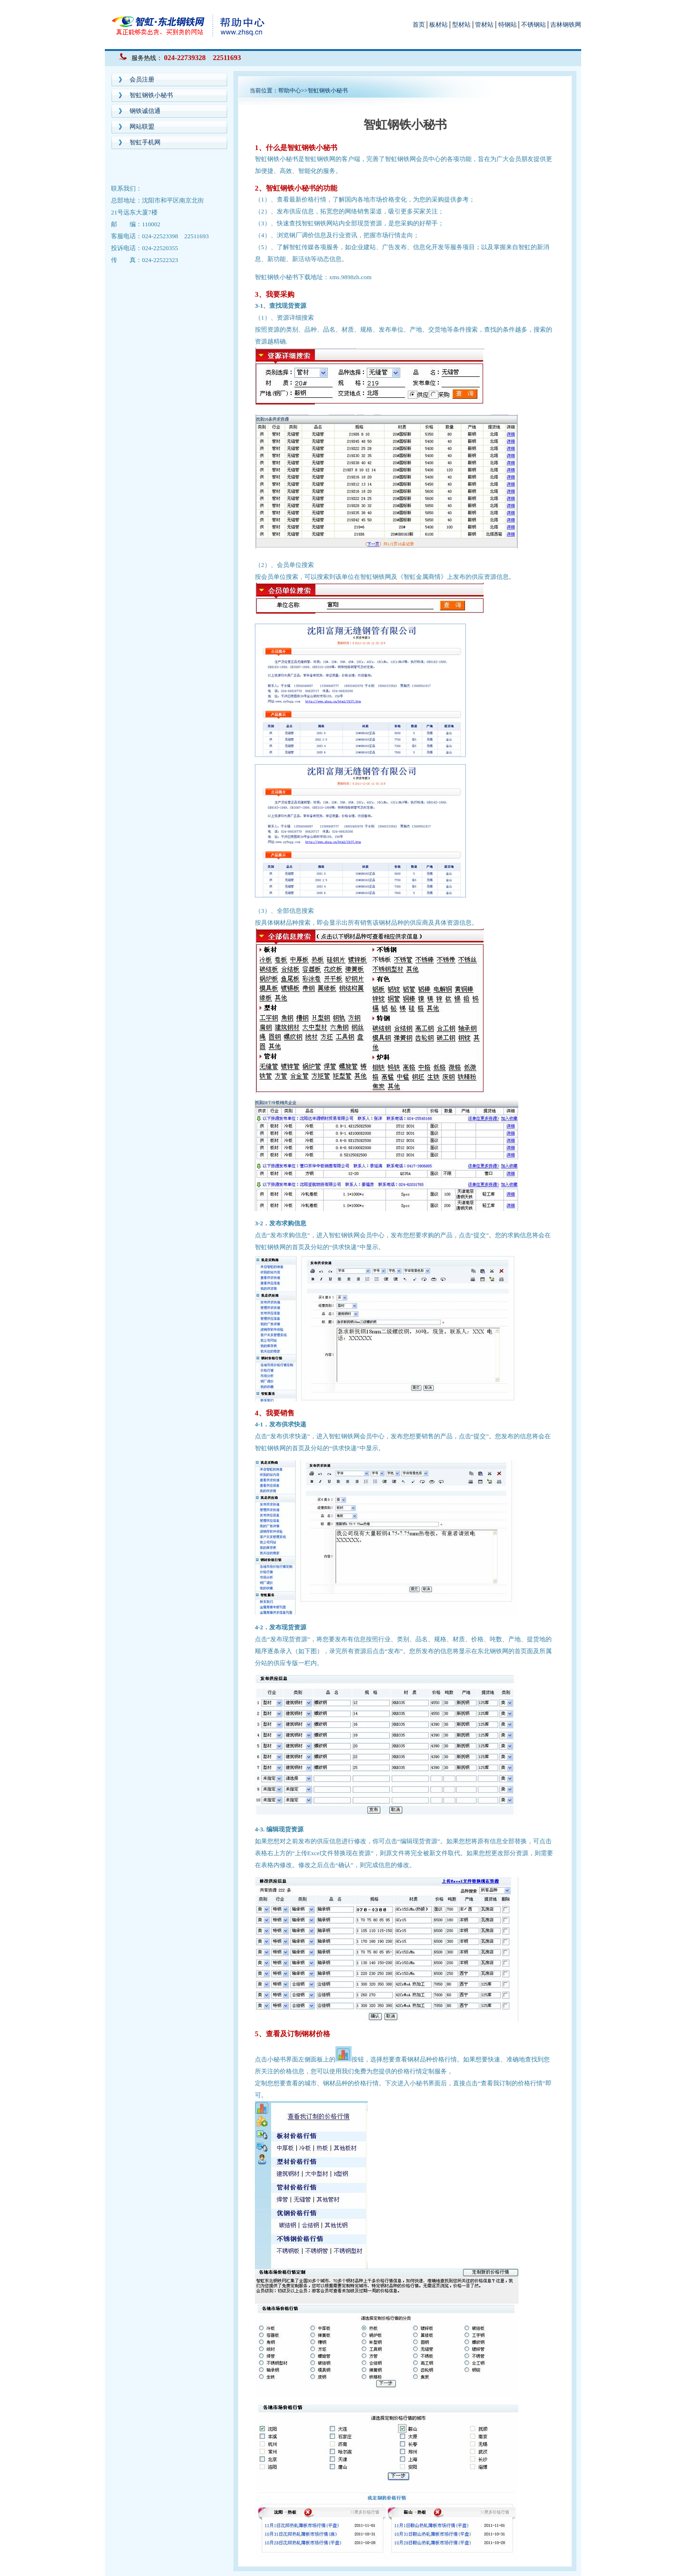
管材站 (484, 24)
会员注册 (142, 79)
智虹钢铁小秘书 (151, 95)
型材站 (461, 24)
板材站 (438, 24)
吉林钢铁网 (565, 24)
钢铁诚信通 (145, 110)
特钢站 (507, 24)
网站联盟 (142, 126)
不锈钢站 (533, 24)
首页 (419, 24)
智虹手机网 (145, 142)
